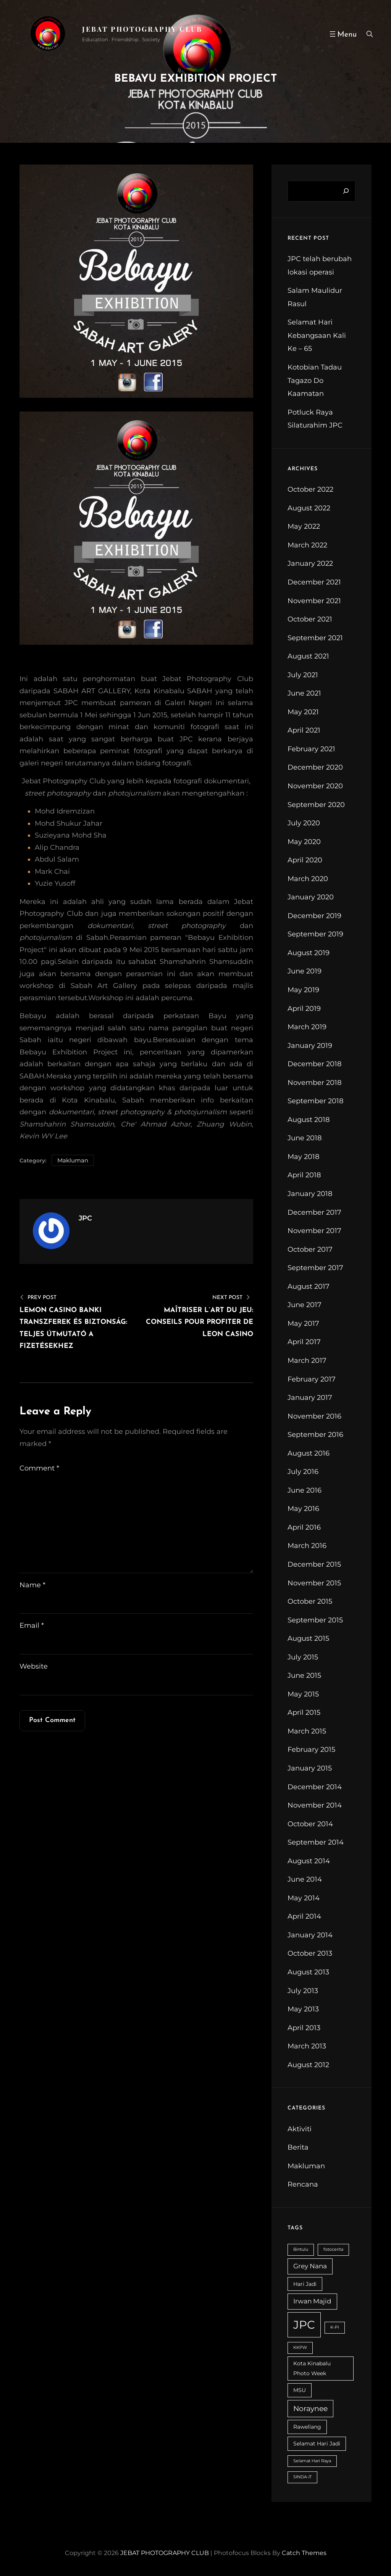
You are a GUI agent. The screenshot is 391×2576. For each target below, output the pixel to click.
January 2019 (310, 1047)
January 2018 (310, 1196)
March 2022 (307, 547)
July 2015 (303, 1659)
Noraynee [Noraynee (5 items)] (310, 2410)
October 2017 (310, 1251)
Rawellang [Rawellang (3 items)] (307, 2429)
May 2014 (304, 1900)
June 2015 (304, 1678)
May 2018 (303, 1159)
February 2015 (311, 1752)
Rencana (303, 2186)
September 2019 (315, 936)
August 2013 (308, 1974)
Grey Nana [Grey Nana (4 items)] (310, 2268)
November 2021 (314, 603)
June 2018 (305, 1140)
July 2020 (304, 825)
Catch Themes (304, 2555)
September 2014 (316, 1844)
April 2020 (305, 862)
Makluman (72, 1162)
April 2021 (304, 732)
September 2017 (315, 1270)
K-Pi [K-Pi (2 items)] (334, 2329)
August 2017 (309, 1288)
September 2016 (315, 1437)
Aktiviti (300, 2131)
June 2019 (305, 973)
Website (33, 1668)
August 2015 (308, 1641)
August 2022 (309, 510)
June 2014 (305, 1881)
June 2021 (304, 695)
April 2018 (304, 1177)
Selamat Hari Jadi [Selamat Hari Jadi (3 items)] (316, 2446)
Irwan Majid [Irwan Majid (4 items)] (312, 2303)
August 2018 (309, 1121)
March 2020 (308, 880)
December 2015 (314, 1566)
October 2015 (310, 1604)
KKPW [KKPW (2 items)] (300, 2349)
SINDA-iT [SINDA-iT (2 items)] (302, 2479)
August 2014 (309, 1863)
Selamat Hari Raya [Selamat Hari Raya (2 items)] (312, 2462)
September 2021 (315, 640)
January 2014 (310, 1937)
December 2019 (314, 918)
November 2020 (315, 788)
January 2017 (310, 1400)
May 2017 (303, 1325)
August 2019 (309, 955)
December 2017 (314, 1214)
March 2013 (307, 2048)
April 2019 (304, 1010)
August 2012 (308, 2067)
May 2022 (304, 529)
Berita (298, 2149)
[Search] (345, 192)
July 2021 (303, 677)
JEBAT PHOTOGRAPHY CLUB (142, 29)
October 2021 (310, 621)
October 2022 (310, 491)
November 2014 (315, 1807)
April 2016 (304, 1529)
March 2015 (307, 1733)
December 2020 (315, 769)
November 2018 (314, 1084)
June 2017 (305, 1307)
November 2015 (314, 1585)
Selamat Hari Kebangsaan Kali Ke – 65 (317, 337)
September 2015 (315, 1622)
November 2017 (314, 1233)
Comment (39, 1470)
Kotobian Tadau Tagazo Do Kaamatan (315, 382)
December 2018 (314, 1066)
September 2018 (315, 1103)
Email (31, 1628)
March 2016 (307, 1548)
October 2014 (310, 1826)
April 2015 (304, 1715)
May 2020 (304, 843)
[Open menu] (340, 34)
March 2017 (307, 1363)
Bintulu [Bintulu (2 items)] (300, 2251)
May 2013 (303, 2011)
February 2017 (312, 1381)
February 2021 (311, 751)
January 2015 (310, 1770)
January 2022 (310, 566)
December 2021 (314, 584)
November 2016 (314, 1418)
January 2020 (311, 899)
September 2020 (316, 806)
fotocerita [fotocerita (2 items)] (333, 2251)
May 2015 (303, 1696)
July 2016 (303, 1474)
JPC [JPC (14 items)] (304, 2327)
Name (32, 1587)
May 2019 (303, 992)
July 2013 (303, 1992)
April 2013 (304, 2030)
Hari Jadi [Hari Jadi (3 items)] (305, 2286)
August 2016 (309, 1455)
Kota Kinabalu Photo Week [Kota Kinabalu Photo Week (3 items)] (312, 2370)
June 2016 (305, 1492)
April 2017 (304, 1344)
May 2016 (303, 1511)
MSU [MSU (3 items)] (299, 2392)
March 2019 (307, 1029)
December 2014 (315, 1789)
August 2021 (308, 658)
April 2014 (304, 1918)
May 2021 (303, 714)
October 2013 (310, 1955)
